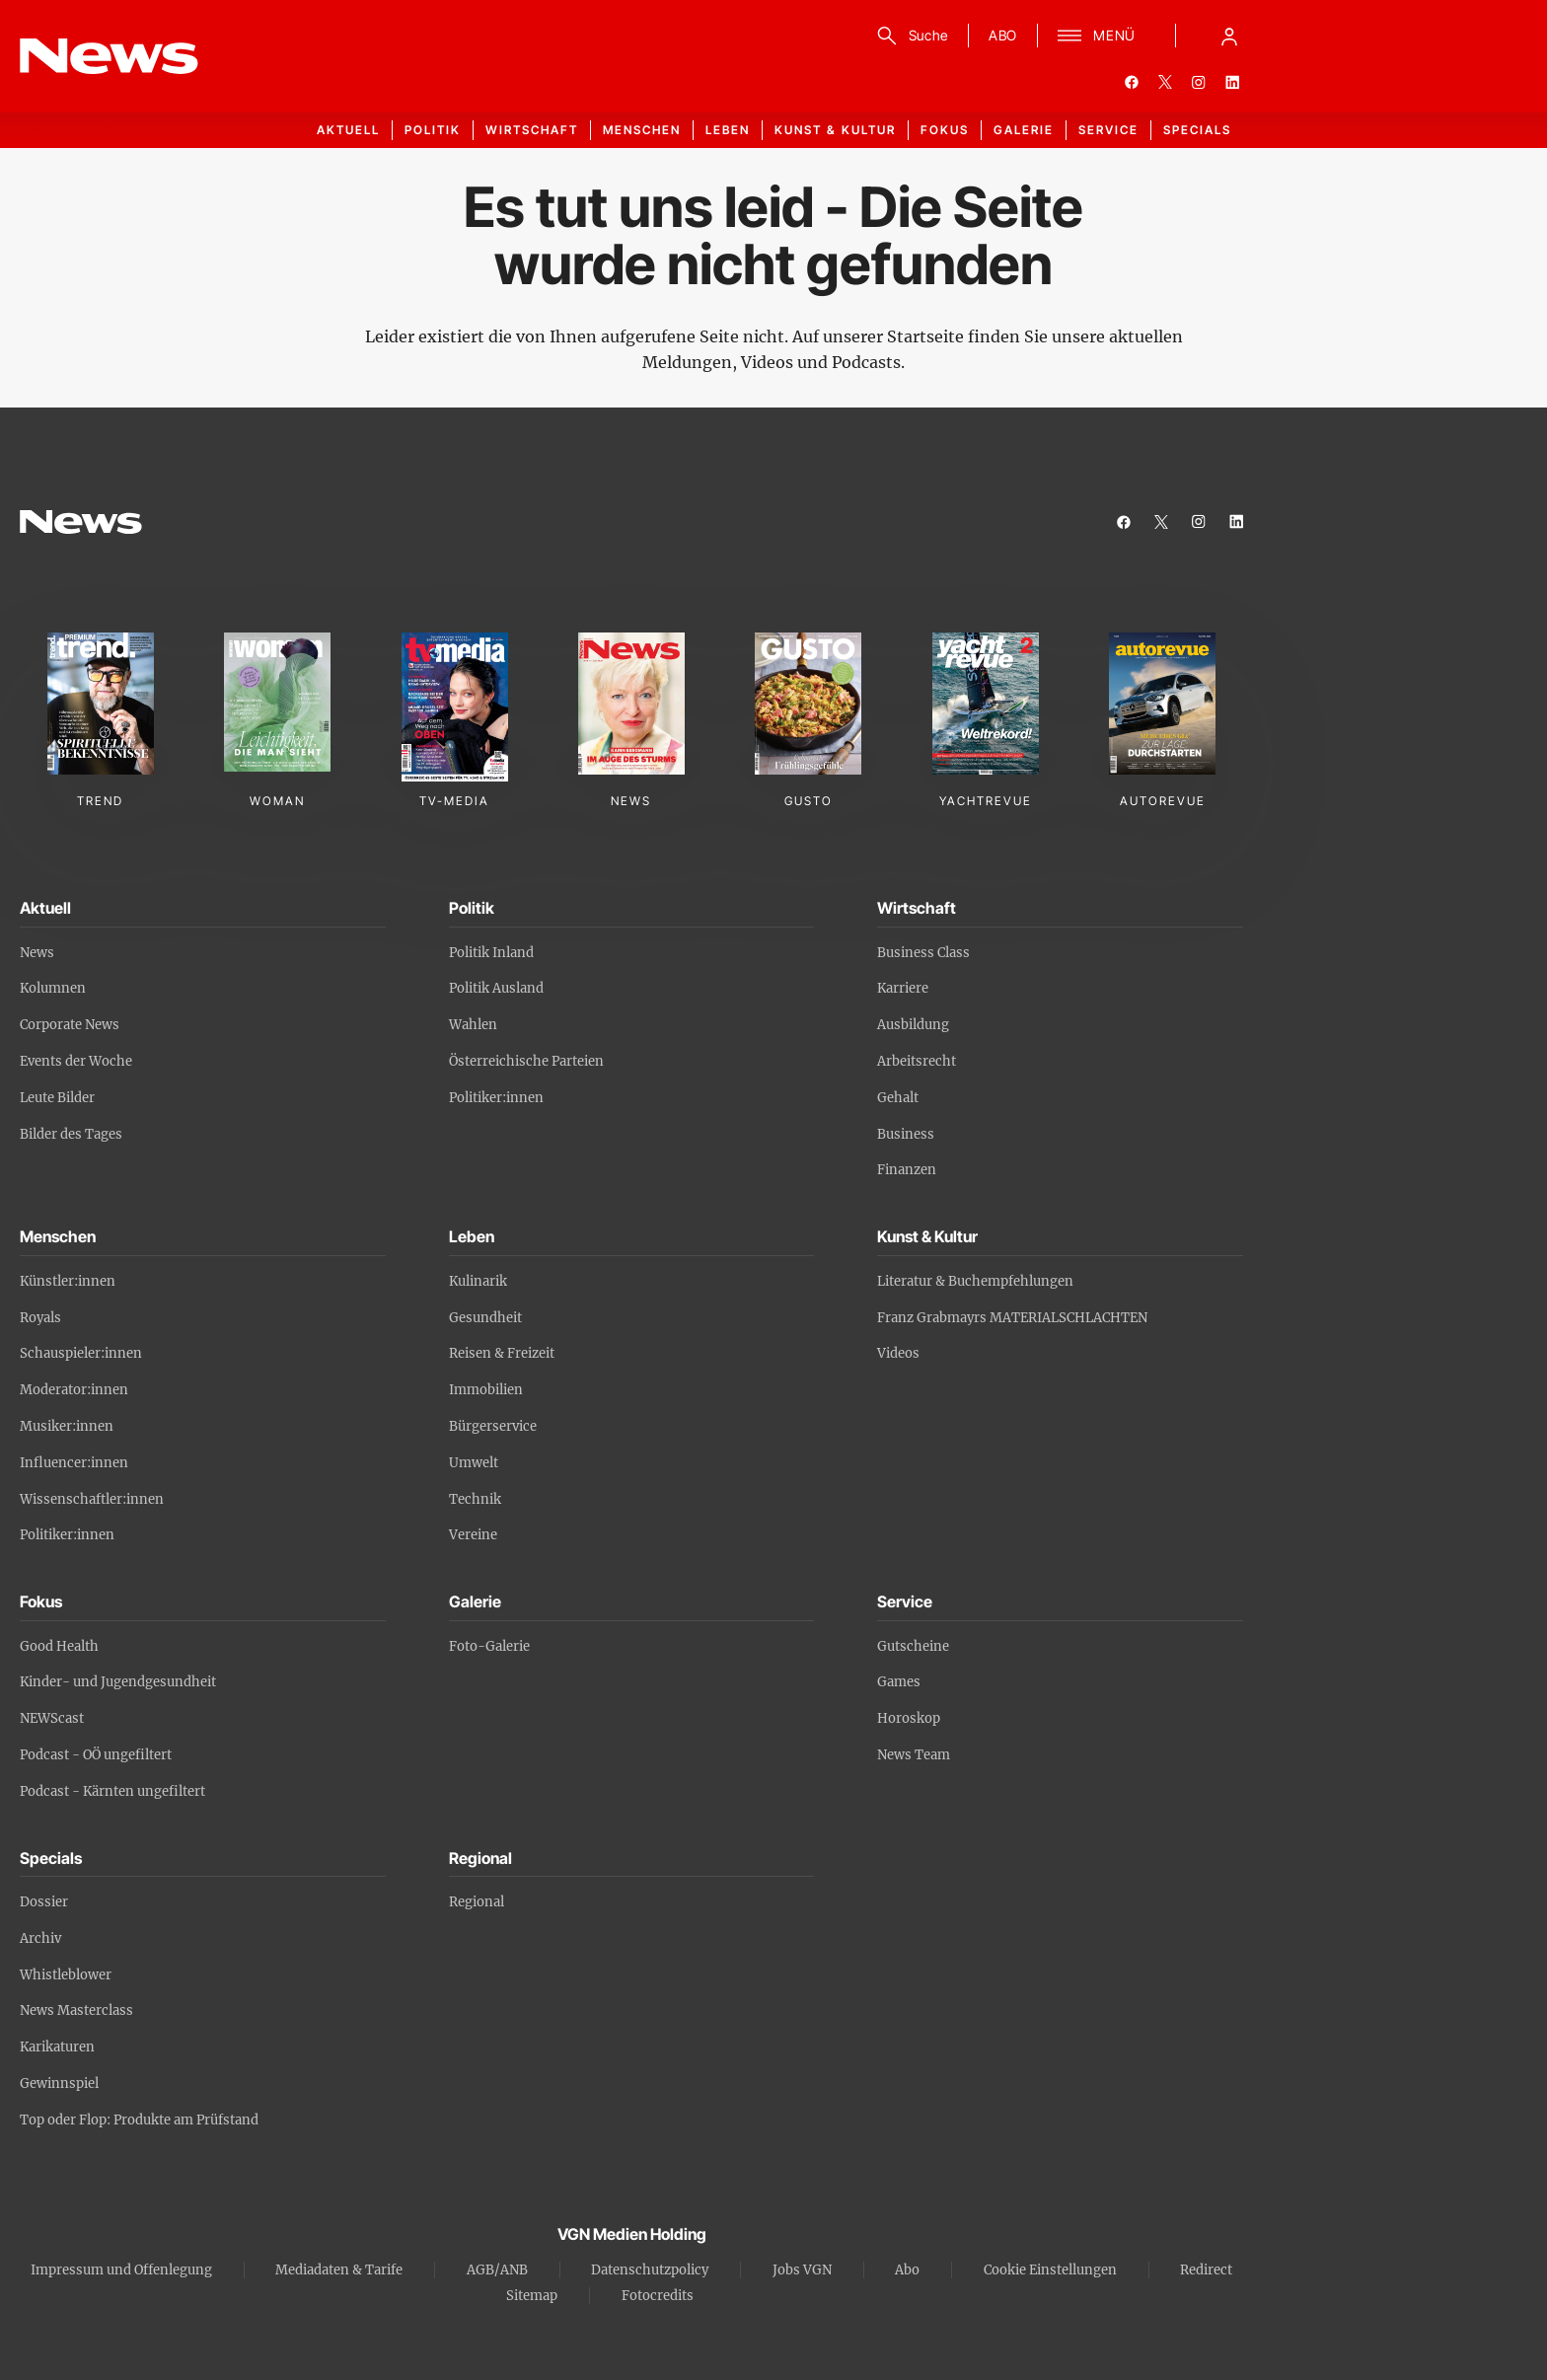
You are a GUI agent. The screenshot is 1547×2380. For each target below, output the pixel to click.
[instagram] (1199, 82)
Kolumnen (53, 988)
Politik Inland (491, 952)
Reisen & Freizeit (501, 1353)
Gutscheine (913, 1646)
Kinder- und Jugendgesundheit (118, 1681)
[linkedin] (1232, 82)
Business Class (923, 952)
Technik (475, 1499)
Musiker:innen (66, 1426)
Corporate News (69, 1024)
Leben (727, 129)
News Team (913, 1755)
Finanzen (906, 1169)
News (37, 952)
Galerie (1024, 129)
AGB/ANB (497, 2270)
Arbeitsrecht (916, 1061)
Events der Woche (76, 1061)
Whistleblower (65, 1975)
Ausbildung (913, 1024)
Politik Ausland (496, 988)
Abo (907, 2270)
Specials (1197, 129)
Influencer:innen (74, 1462)
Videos (898, 1353)
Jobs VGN (802, 2270)
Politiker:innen (496, 1097)
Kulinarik (478, 1281)
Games (899, 1681)
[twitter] (1165, 82)
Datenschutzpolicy (649, 2270)
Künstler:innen (67, 1281)
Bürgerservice (493, 1426)
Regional (476, 1902)
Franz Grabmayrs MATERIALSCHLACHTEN (1012, 1317)
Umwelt (473, 1462)
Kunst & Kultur (835, 129)
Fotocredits (658, 2295)
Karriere (902, 988)
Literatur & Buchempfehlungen (975, 1281)
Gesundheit (485, 1317)
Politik (433, 129)
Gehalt (898, 1097)
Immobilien (486, 1389)
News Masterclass (76, 2010)
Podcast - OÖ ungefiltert (96, 1755)
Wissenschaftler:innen (92, 1499)
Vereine (473, 1534)
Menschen (642, 129)
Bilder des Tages (71, 1134)
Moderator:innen (74, 1389)
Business (905, 1134)
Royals (40, 1317)
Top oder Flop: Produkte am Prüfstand (139, 2120)
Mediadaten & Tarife (339, 2270)
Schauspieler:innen (81, 1353)
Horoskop (908, 1718)
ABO (1003, 35)
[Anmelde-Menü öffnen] (1229, 35)
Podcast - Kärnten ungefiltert (112, 1791)
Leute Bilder (57, 1097)
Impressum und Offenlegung (121, 2270)
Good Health (59, 1646)
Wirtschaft (531, 129)
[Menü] (1097, 35)
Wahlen (473, 1024)
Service (1108, 129)
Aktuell (348, 129)
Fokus (945, 129)
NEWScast (52, 1718)
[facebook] (1132, 82)
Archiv (40, 1938)
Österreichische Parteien (526, 1061)
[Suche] (909, 35)
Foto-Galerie (489, 1646)
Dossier (44, 1902)
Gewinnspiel (59, 2083)
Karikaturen (57, 2047)
